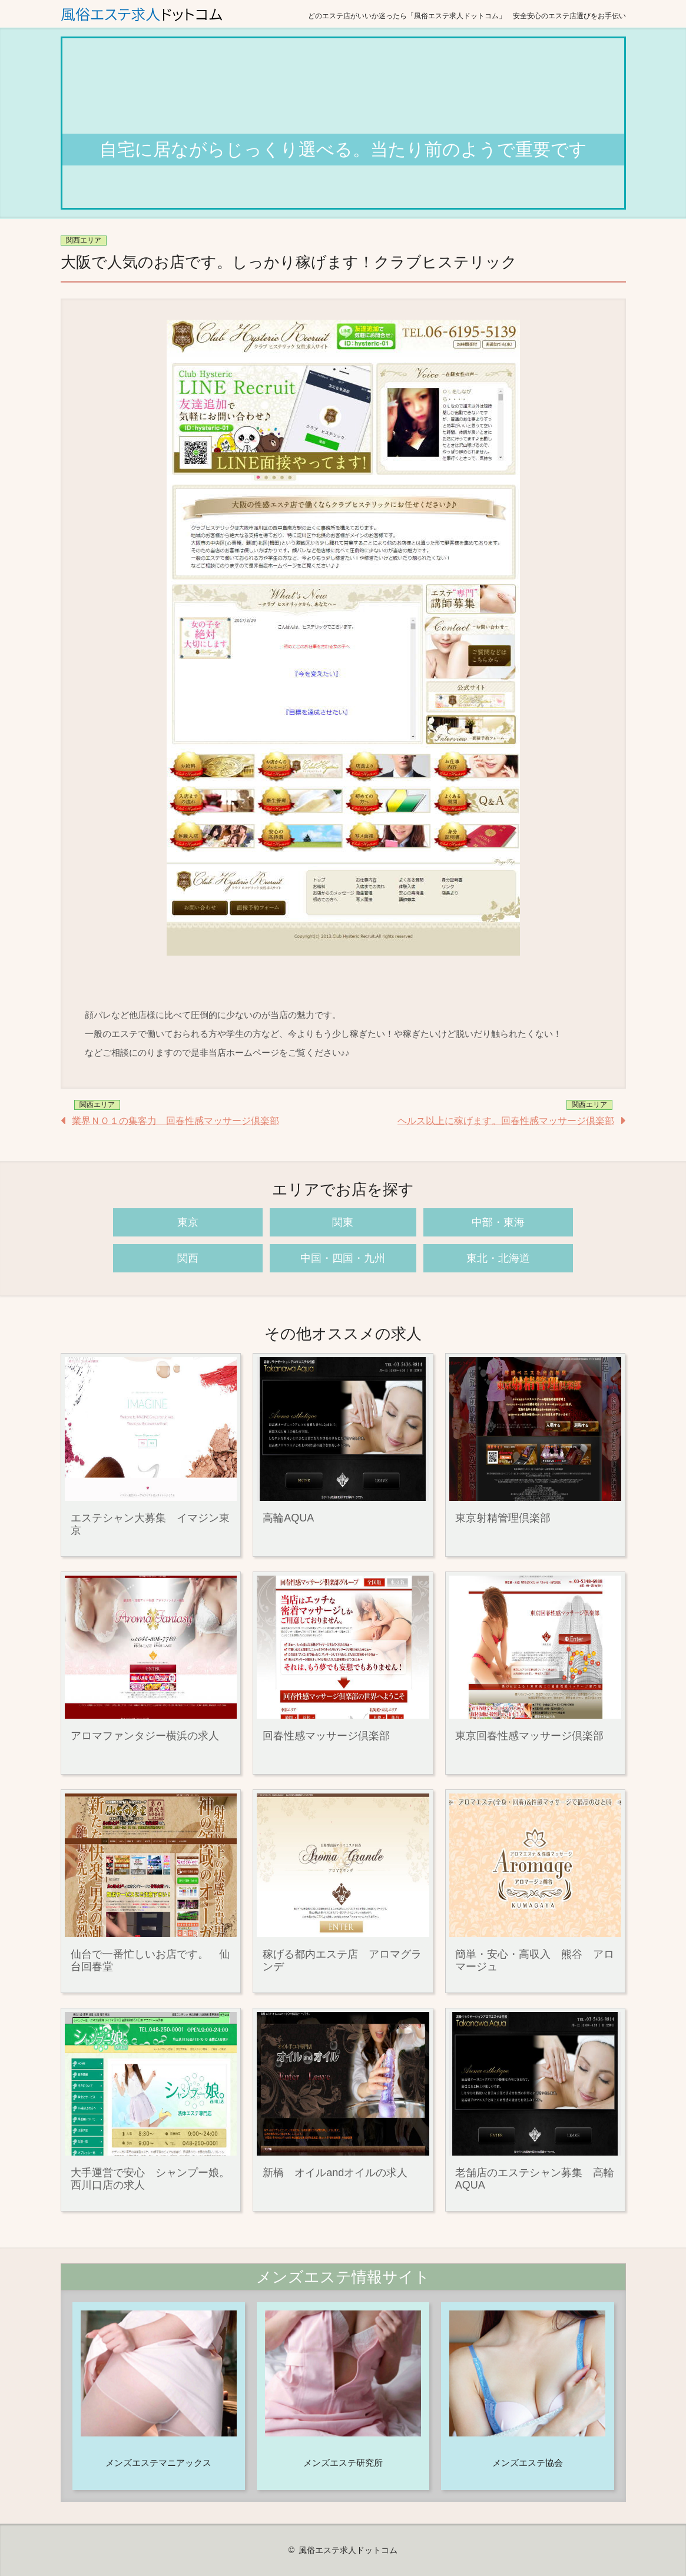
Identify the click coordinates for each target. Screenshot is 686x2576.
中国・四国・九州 (342, 1258)
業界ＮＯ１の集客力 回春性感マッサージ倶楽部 (175, 1121)
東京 (187, 1222)
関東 (342, 1222)
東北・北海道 (498, 1258)
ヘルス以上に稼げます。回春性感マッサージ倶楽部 (505, 1121)
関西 (187, 1258)
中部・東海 (498, 1222)
